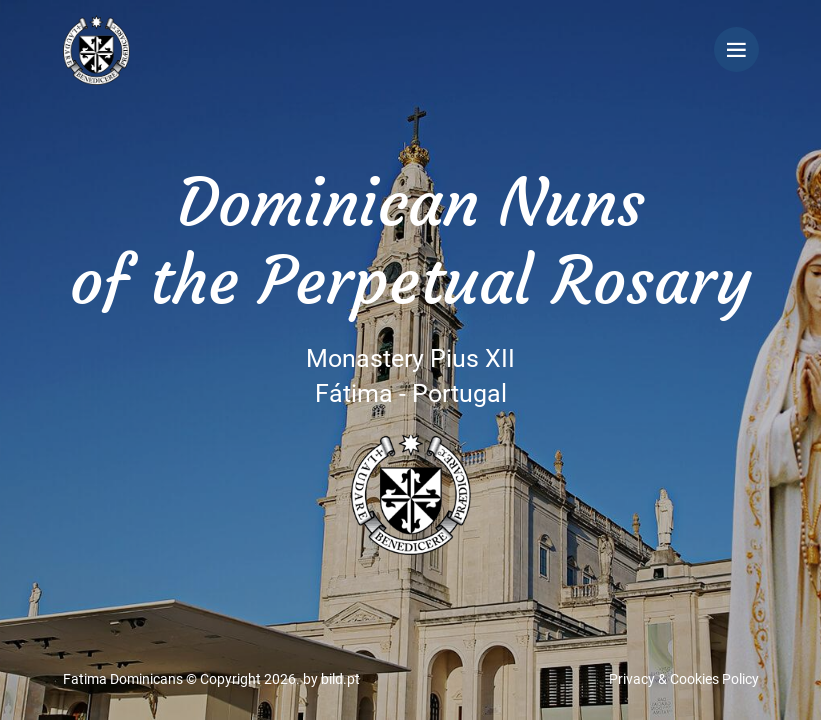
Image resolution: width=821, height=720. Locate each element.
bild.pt (340, 679)
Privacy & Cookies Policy (684, 679)
